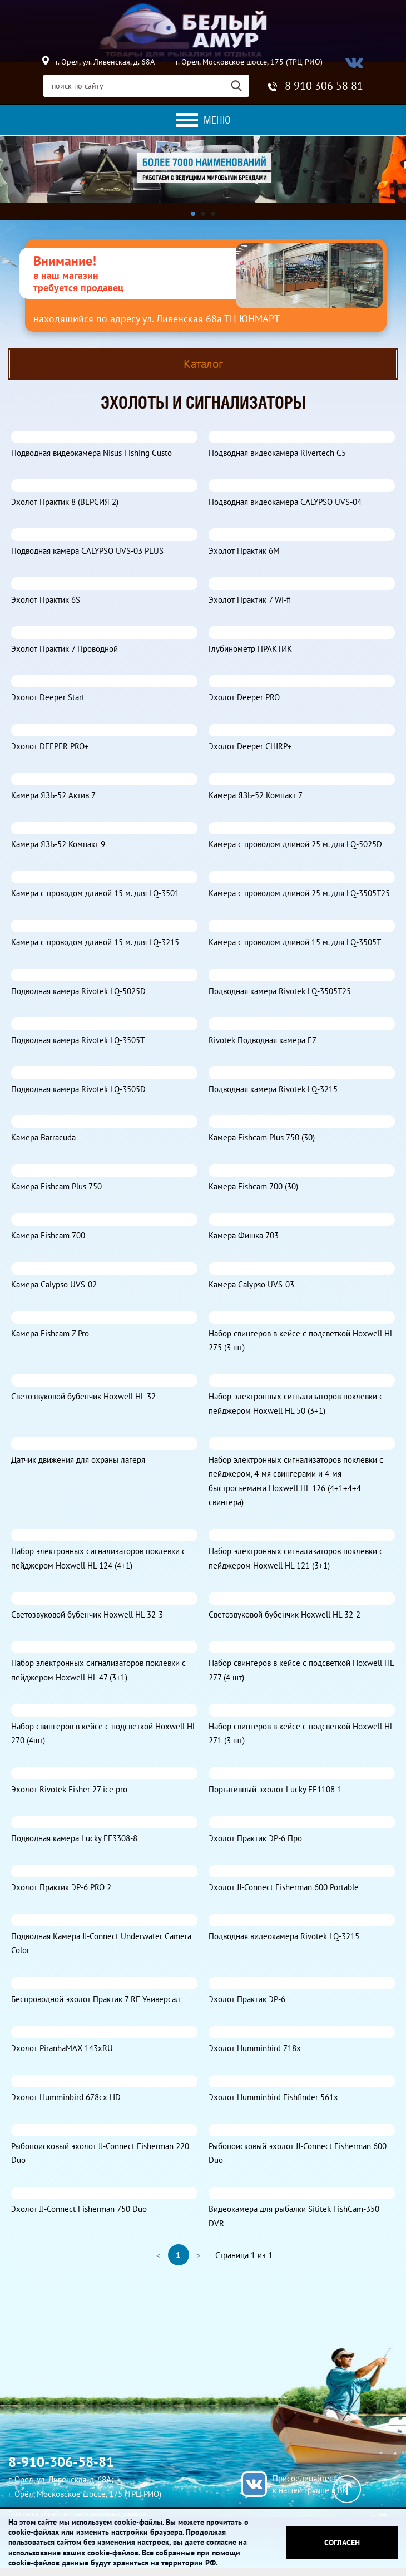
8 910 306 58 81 (324, 86)
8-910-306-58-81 (61, 2462)
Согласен (342, 2543)
